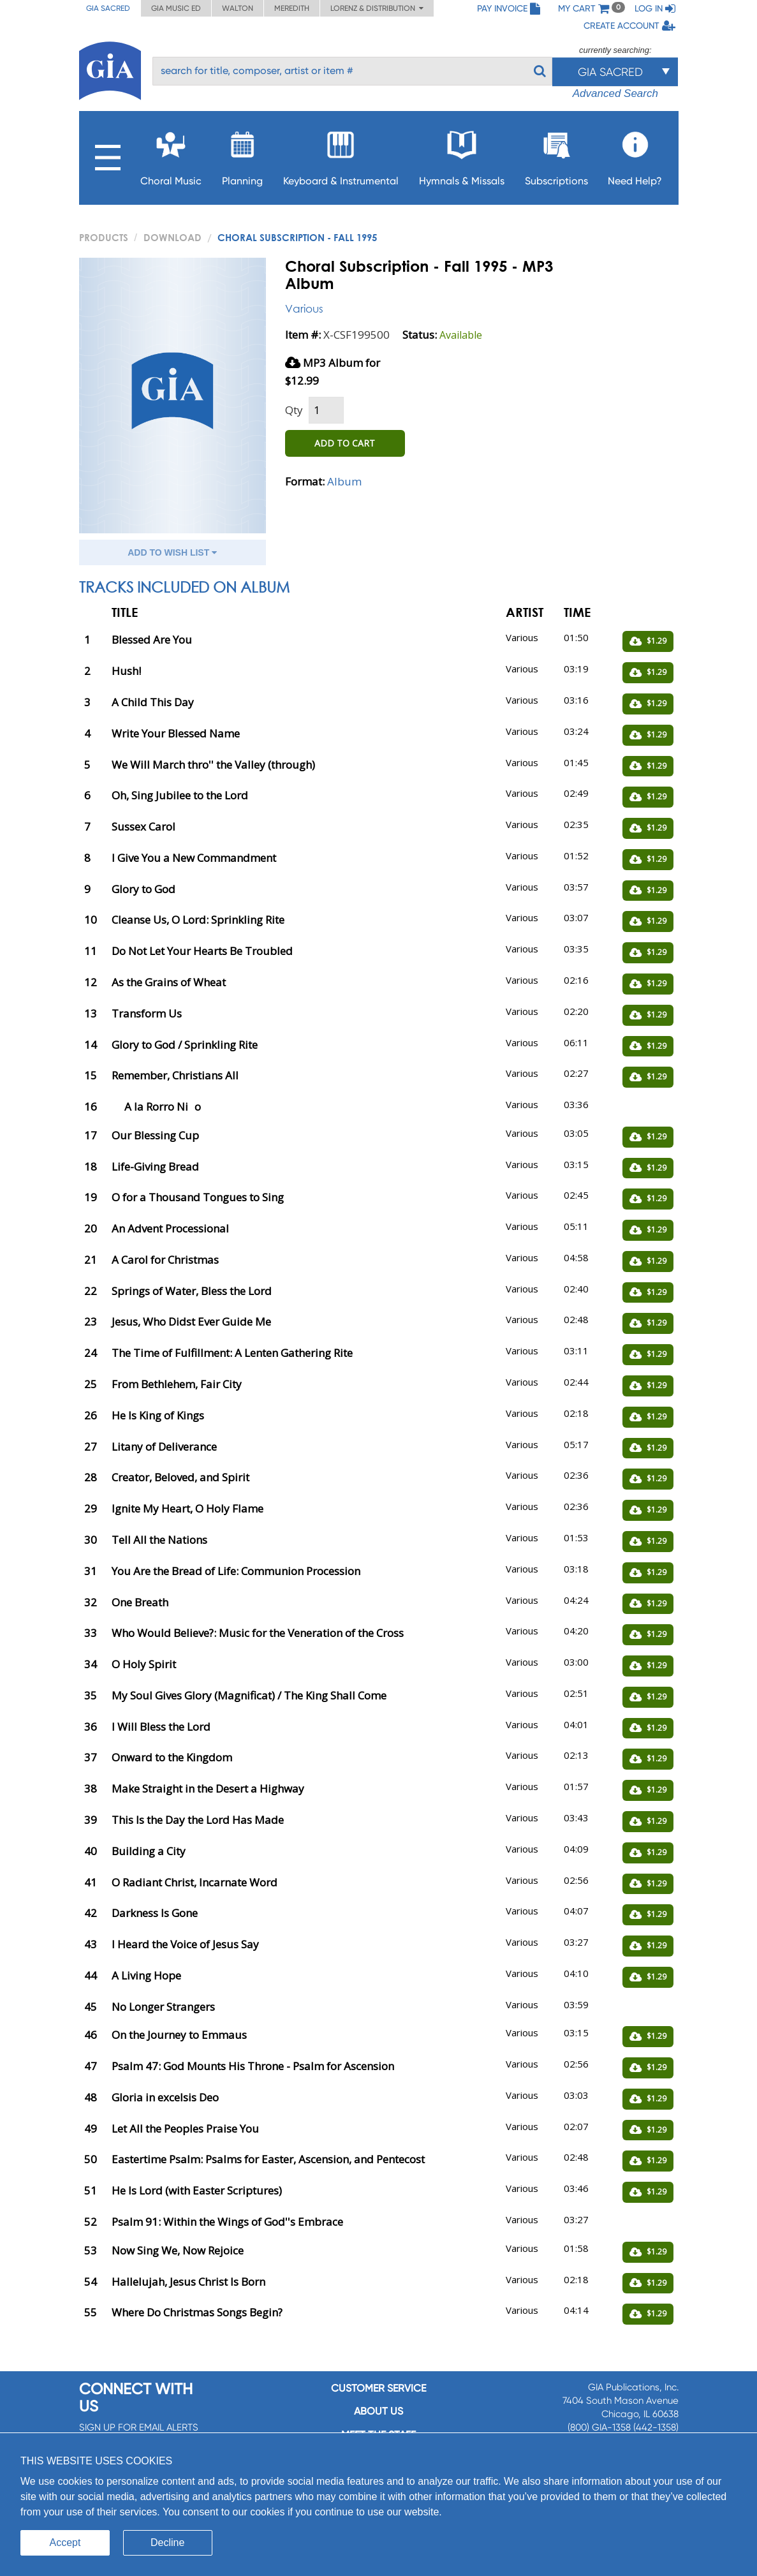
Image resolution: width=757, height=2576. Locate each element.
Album (344, 481)
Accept (65, 2542)
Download (172, 237)
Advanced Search (615, 93)
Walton (237, 8)
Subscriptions (556, 154)
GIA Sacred (108, 8)
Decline (167, 2542)
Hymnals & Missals (461, 154)
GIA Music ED (176, 8)
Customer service (378, 2388)
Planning (242, 154)
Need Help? (635, 154)
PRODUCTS (103, 237)
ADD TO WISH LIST (172, 552)
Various (304, 308)
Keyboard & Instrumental (341, 154)
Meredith (291, 8)
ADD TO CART (344, 443)
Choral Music (171, 154)
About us (378, 2411)
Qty (294, 410)
